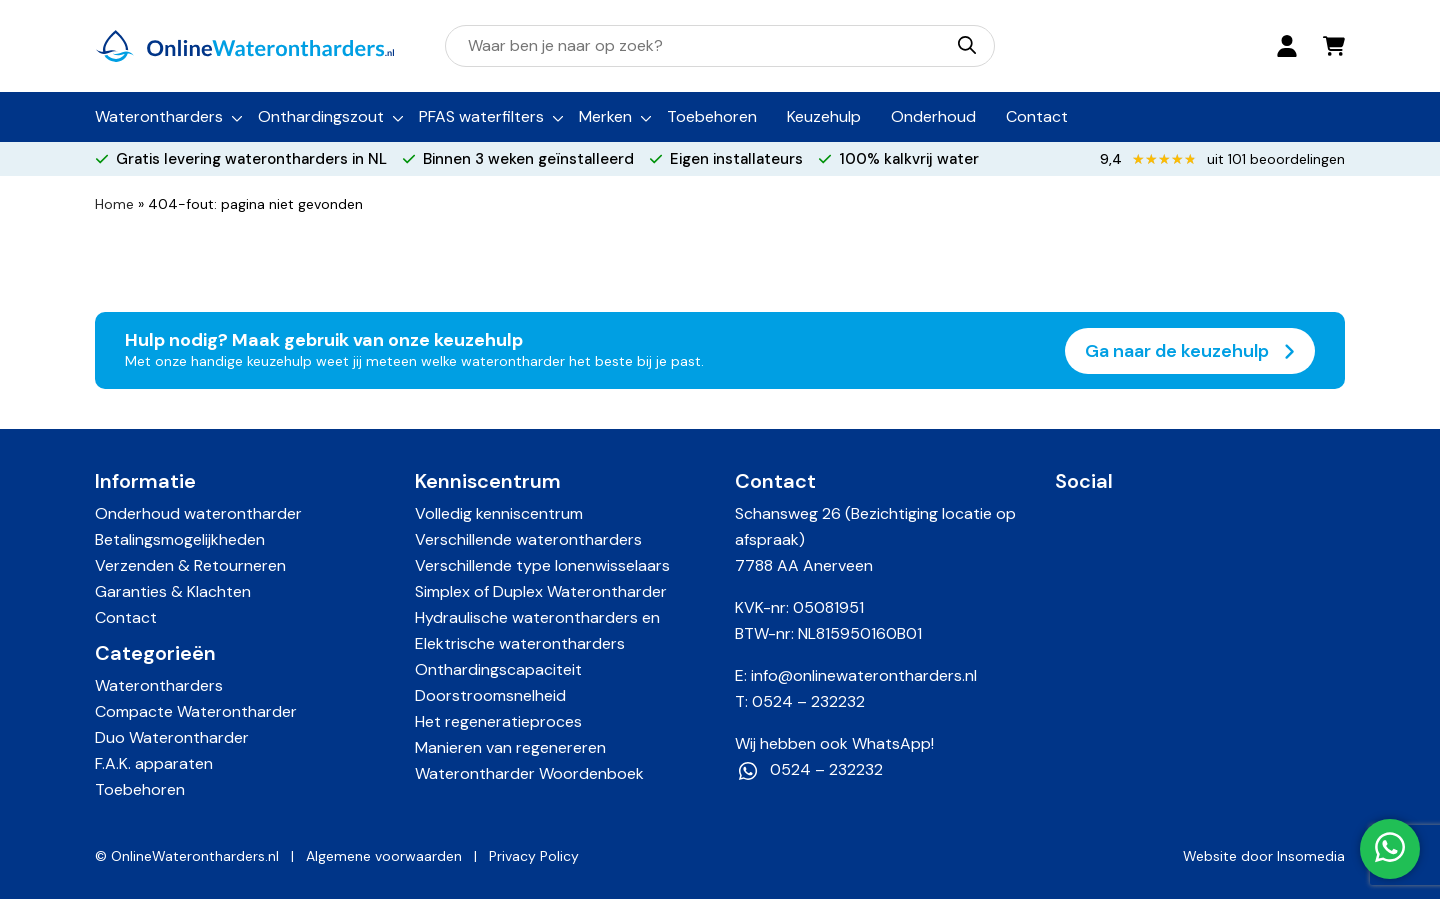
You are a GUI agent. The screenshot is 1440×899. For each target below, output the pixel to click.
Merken (605, 116)
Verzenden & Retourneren (190, 565)
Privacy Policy (534, 856)
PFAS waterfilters (481, 116)
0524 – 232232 (808, 701)
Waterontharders (159, 116)
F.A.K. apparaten (154, 763)
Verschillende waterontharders (528, 539)
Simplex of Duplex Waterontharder (541, 591)
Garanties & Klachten (173, 591)
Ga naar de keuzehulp (1190, 351)
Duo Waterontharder (172, 737)
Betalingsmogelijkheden (180, 539)
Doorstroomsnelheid (490, 695)
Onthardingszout (321, 116)
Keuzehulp (824, 116)
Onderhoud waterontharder (198, 513)
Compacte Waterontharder (196, 711)
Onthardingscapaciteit (498, 669)
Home (114, 204)
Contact (1037, 116)
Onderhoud (933, 116)
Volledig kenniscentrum (499, 513)
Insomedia (1311, 856)
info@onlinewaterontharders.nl (864, 675)
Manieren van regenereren (510, 747)
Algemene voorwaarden (384, 856)
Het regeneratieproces (498, 721)
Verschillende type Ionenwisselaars (542, 565)
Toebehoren (712, 116)
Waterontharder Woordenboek (529, 773)
